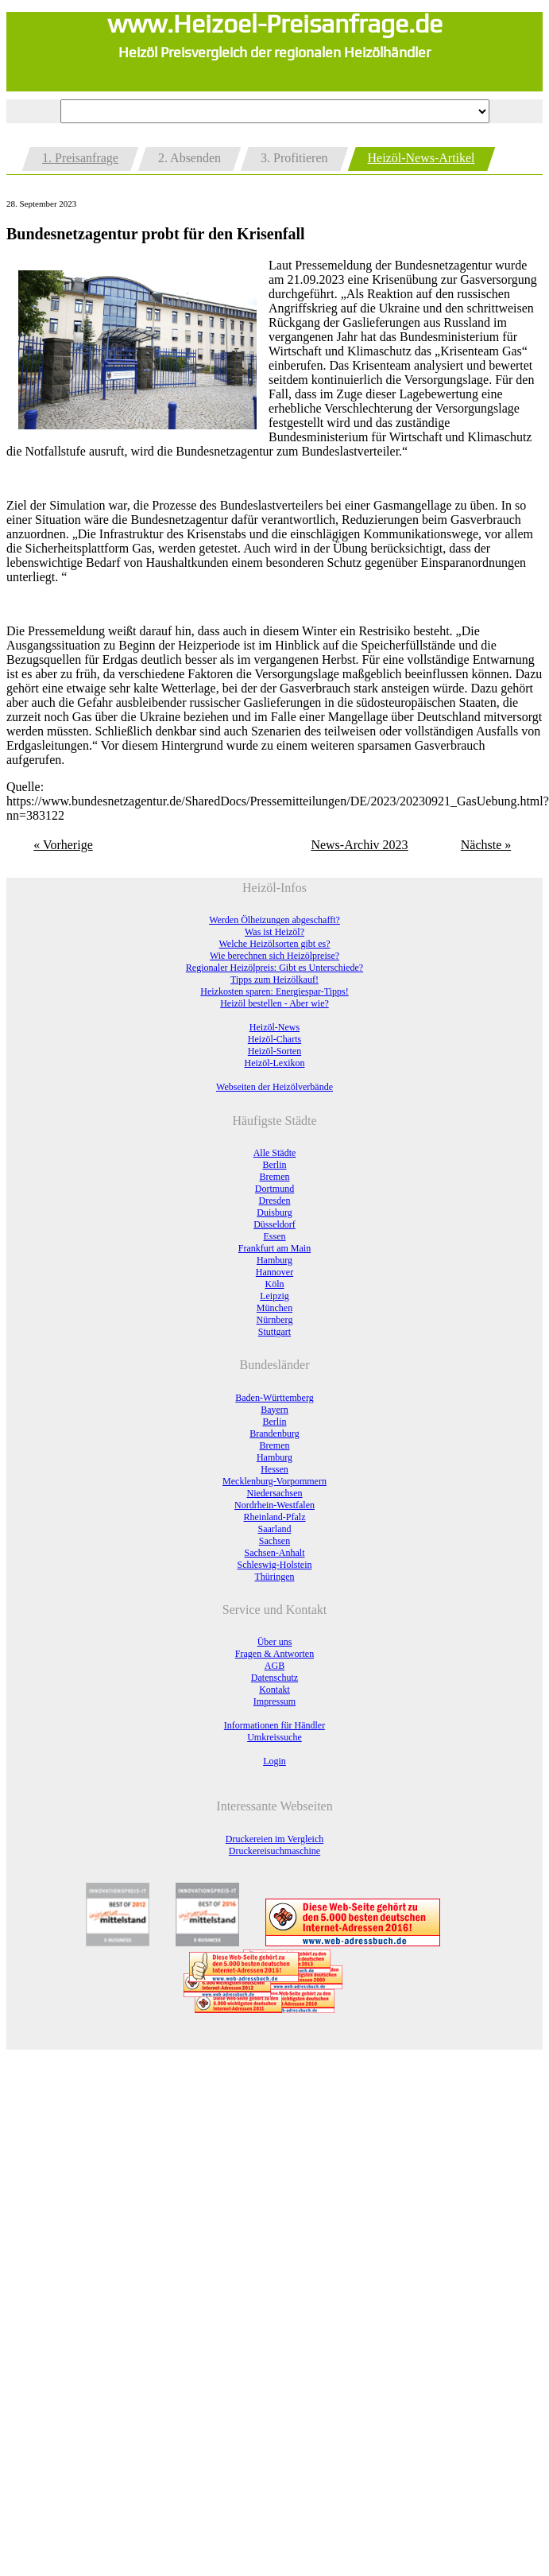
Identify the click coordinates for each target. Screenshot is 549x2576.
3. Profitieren (294, 158)
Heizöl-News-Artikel (421, 158)
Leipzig (274, 1296)
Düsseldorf (274, 1224)
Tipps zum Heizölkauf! (274, 979)
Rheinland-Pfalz (275, 1517)
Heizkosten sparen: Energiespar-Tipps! (274, 991)
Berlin (275, 1164)
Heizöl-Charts (274, 1039)
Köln (274, 1284)
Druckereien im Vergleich (275, 1839)
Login (274, 1761)
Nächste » (486, 845)
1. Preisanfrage (80, 158)
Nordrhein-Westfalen (274, 1505)
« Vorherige (63, 845)
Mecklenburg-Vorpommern (274, 1481)
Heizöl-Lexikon (275, 1063)
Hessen (274, 1469)
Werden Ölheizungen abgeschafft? (274, 919)
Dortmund (274, 1188)
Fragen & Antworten (274, 1653)
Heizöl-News (274, 1027)
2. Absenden (189, 158)
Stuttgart (274, 1331)
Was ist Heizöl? (274, 931)
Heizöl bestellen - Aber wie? (274, 1003)
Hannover (274, 1272)
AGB (274, 1665)
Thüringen (275, 1576)
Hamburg (274, 1260)
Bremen (275, 1176)
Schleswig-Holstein (275, 1564)
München (274, 1307)
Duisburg (274, 1212)
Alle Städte (274, 1152)
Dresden (275, 1200)
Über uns (274, 1641)
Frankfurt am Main (274, 1248)
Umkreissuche (274, 1737)
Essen (275, 1236)
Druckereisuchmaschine (274, 1850)
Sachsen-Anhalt (275, 1552)
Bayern (274, 1409)
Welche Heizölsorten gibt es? (275, 943)
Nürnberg (275, 1319)
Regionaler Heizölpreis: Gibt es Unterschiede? (274, 967)
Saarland (275, 1528)
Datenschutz (274, 1677)
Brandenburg (274, 1433)
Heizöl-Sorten (274, 1051)
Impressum (274, 1701)
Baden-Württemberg (274, 1397)
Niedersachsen (275, 1493)
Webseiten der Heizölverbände (274, 1086)
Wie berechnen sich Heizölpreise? (274, 955)
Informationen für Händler (274, 1725)
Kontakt (274, 1689)
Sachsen (274, 1540)
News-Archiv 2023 (359, 845)
